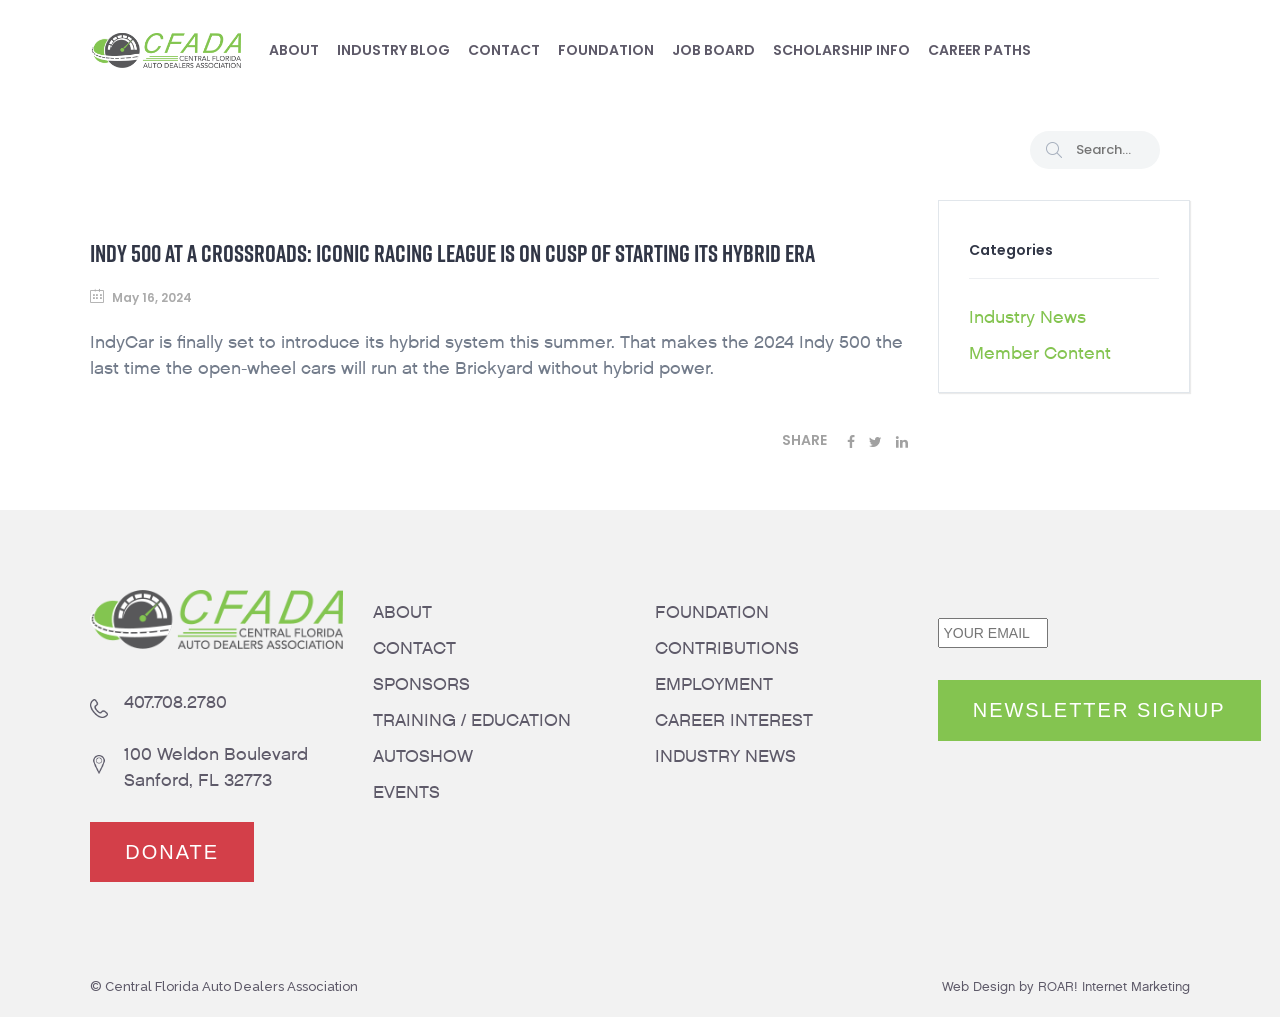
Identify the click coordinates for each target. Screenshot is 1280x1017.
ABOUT (402, 612)
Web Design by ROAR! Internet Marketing (1066, 986)
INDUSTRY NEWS (725, 756)
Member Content (1040, 353)
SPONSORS (421, 684)
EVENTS (406, 792)
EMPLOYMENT (714, 684)
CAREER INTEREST (734, 720)
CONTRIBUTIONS (727, 648)
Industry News (1027, 317)
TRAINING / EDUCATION (472, 720)
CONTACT (414, 648)
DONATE (172, 852)
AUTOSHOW (423, 756)
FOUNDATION (712, 612)
